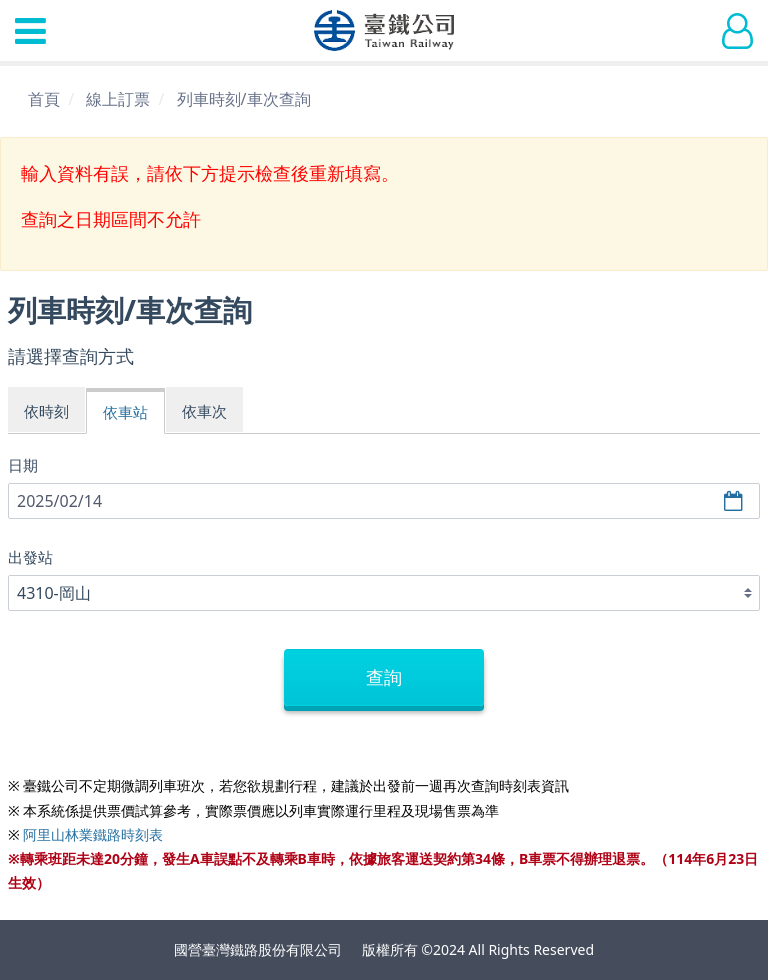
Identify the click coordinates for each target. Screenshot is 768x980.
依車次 (204, 411)
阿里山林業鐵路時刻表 (93, 834)
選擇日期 (736, 501)
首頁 (44, 99)
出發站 (30, 557)
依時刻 (46, 411)
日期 (23, 465)
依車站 (125, 412)
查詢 (384, 677)
